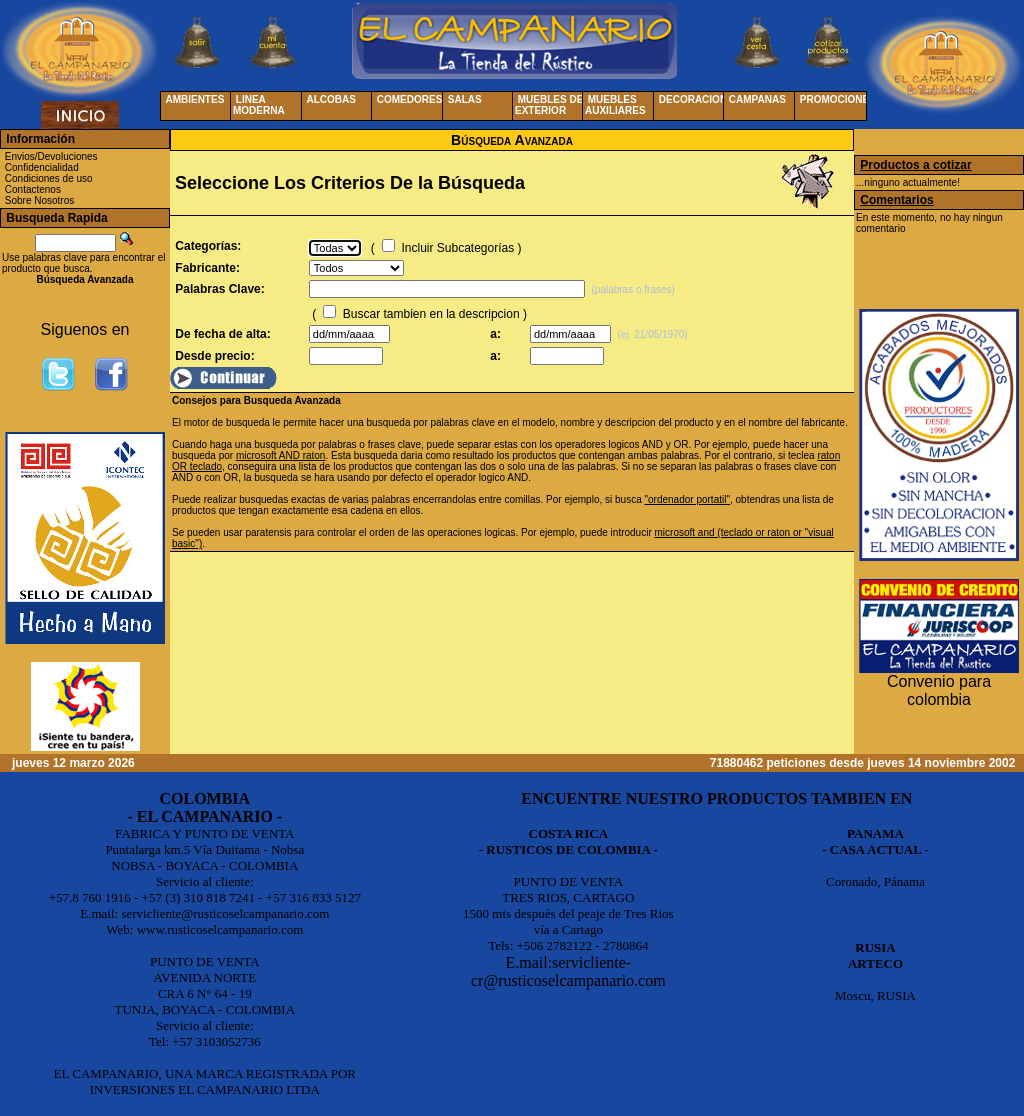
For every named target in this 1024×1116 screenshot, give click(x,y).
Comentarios (896, 200)
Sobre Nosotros (39, 200)
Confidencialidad (42, 167)
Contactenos (33, 189)
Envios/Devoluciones (51, 156)
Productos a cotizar (915, 165)
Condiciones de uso (49, 178)
